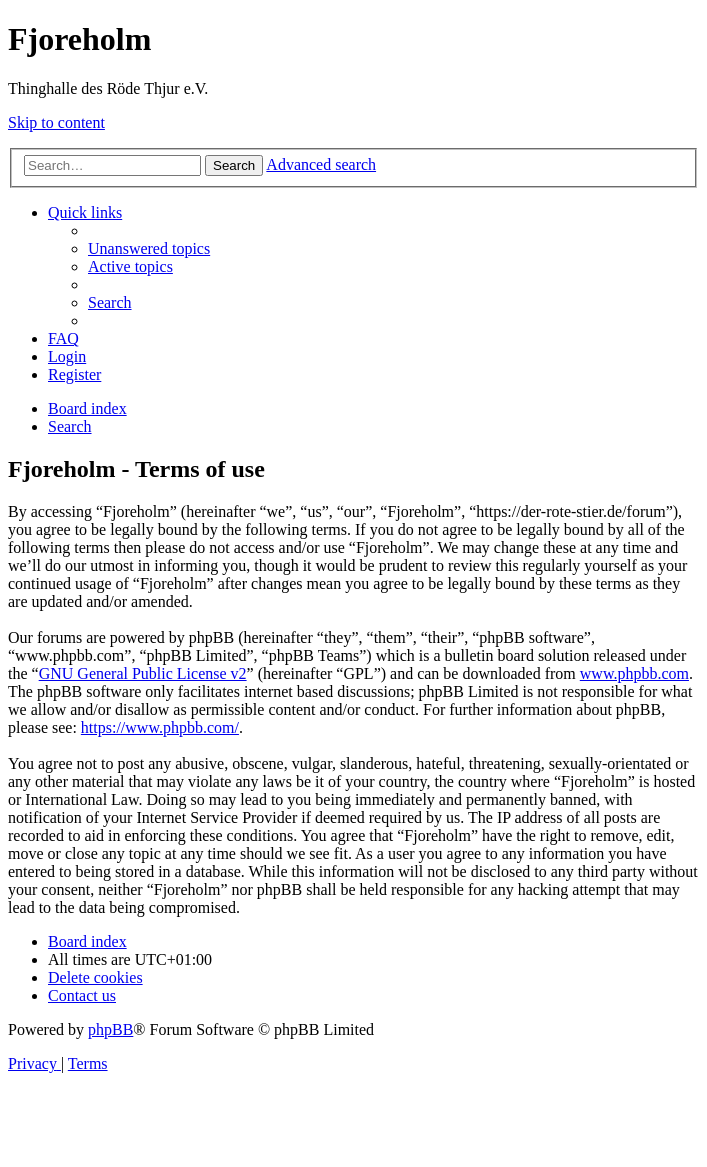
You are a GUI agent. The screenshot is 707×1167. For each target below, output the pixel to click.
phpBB (110, 1029)
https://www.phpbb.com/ (160, 727)
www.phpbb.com (634, 673)
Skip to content (56, 122)
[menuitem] (149, 248)
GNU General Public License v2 (143, 673)
